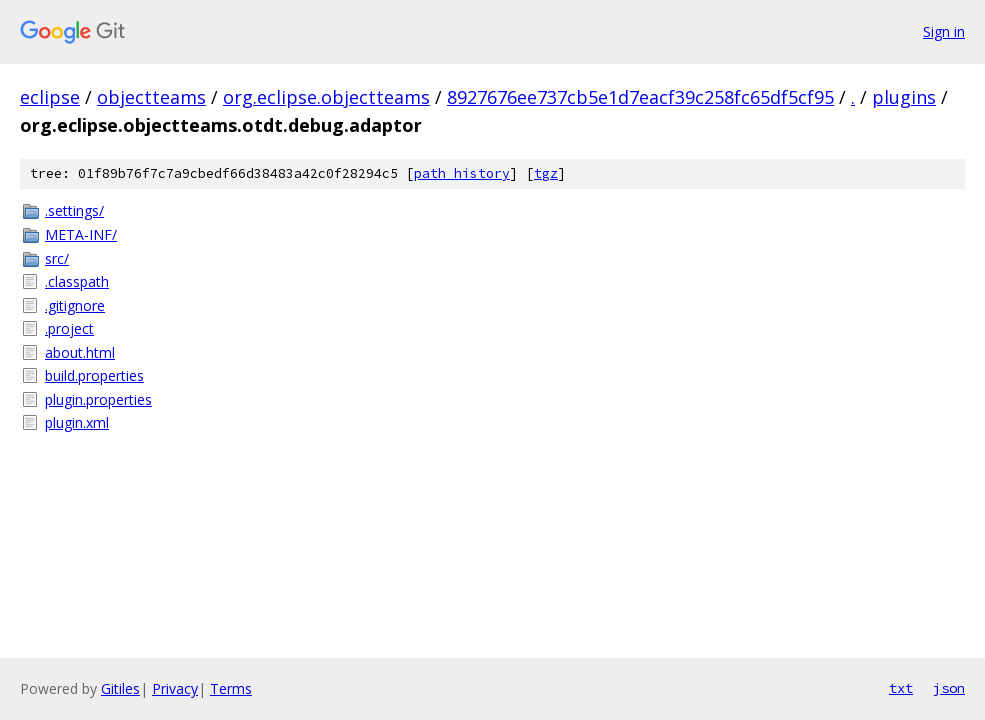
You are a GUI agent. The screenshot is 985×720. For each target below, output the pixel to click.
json (949, 688)
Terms (231, 688)
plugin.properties (98, 399)
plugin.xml (77, 422)
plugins (904, 97)
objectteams (151, 97)
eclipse (50, 97)
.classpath (77, 281)
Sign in (944, 31)
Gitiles (120, 688)
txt (901, 688)
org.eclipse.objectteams (326, 97)
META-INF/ (81, 234)
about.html (80, 352)
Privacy (175, 688)
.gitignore (75, 305)
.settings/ (74, 210)
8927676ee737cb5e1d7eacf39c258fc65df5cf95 (640, 97)
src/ (57, 258)
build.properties (94, 375)
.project (69, 328)
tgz (546, 173)
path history (462, 173)
